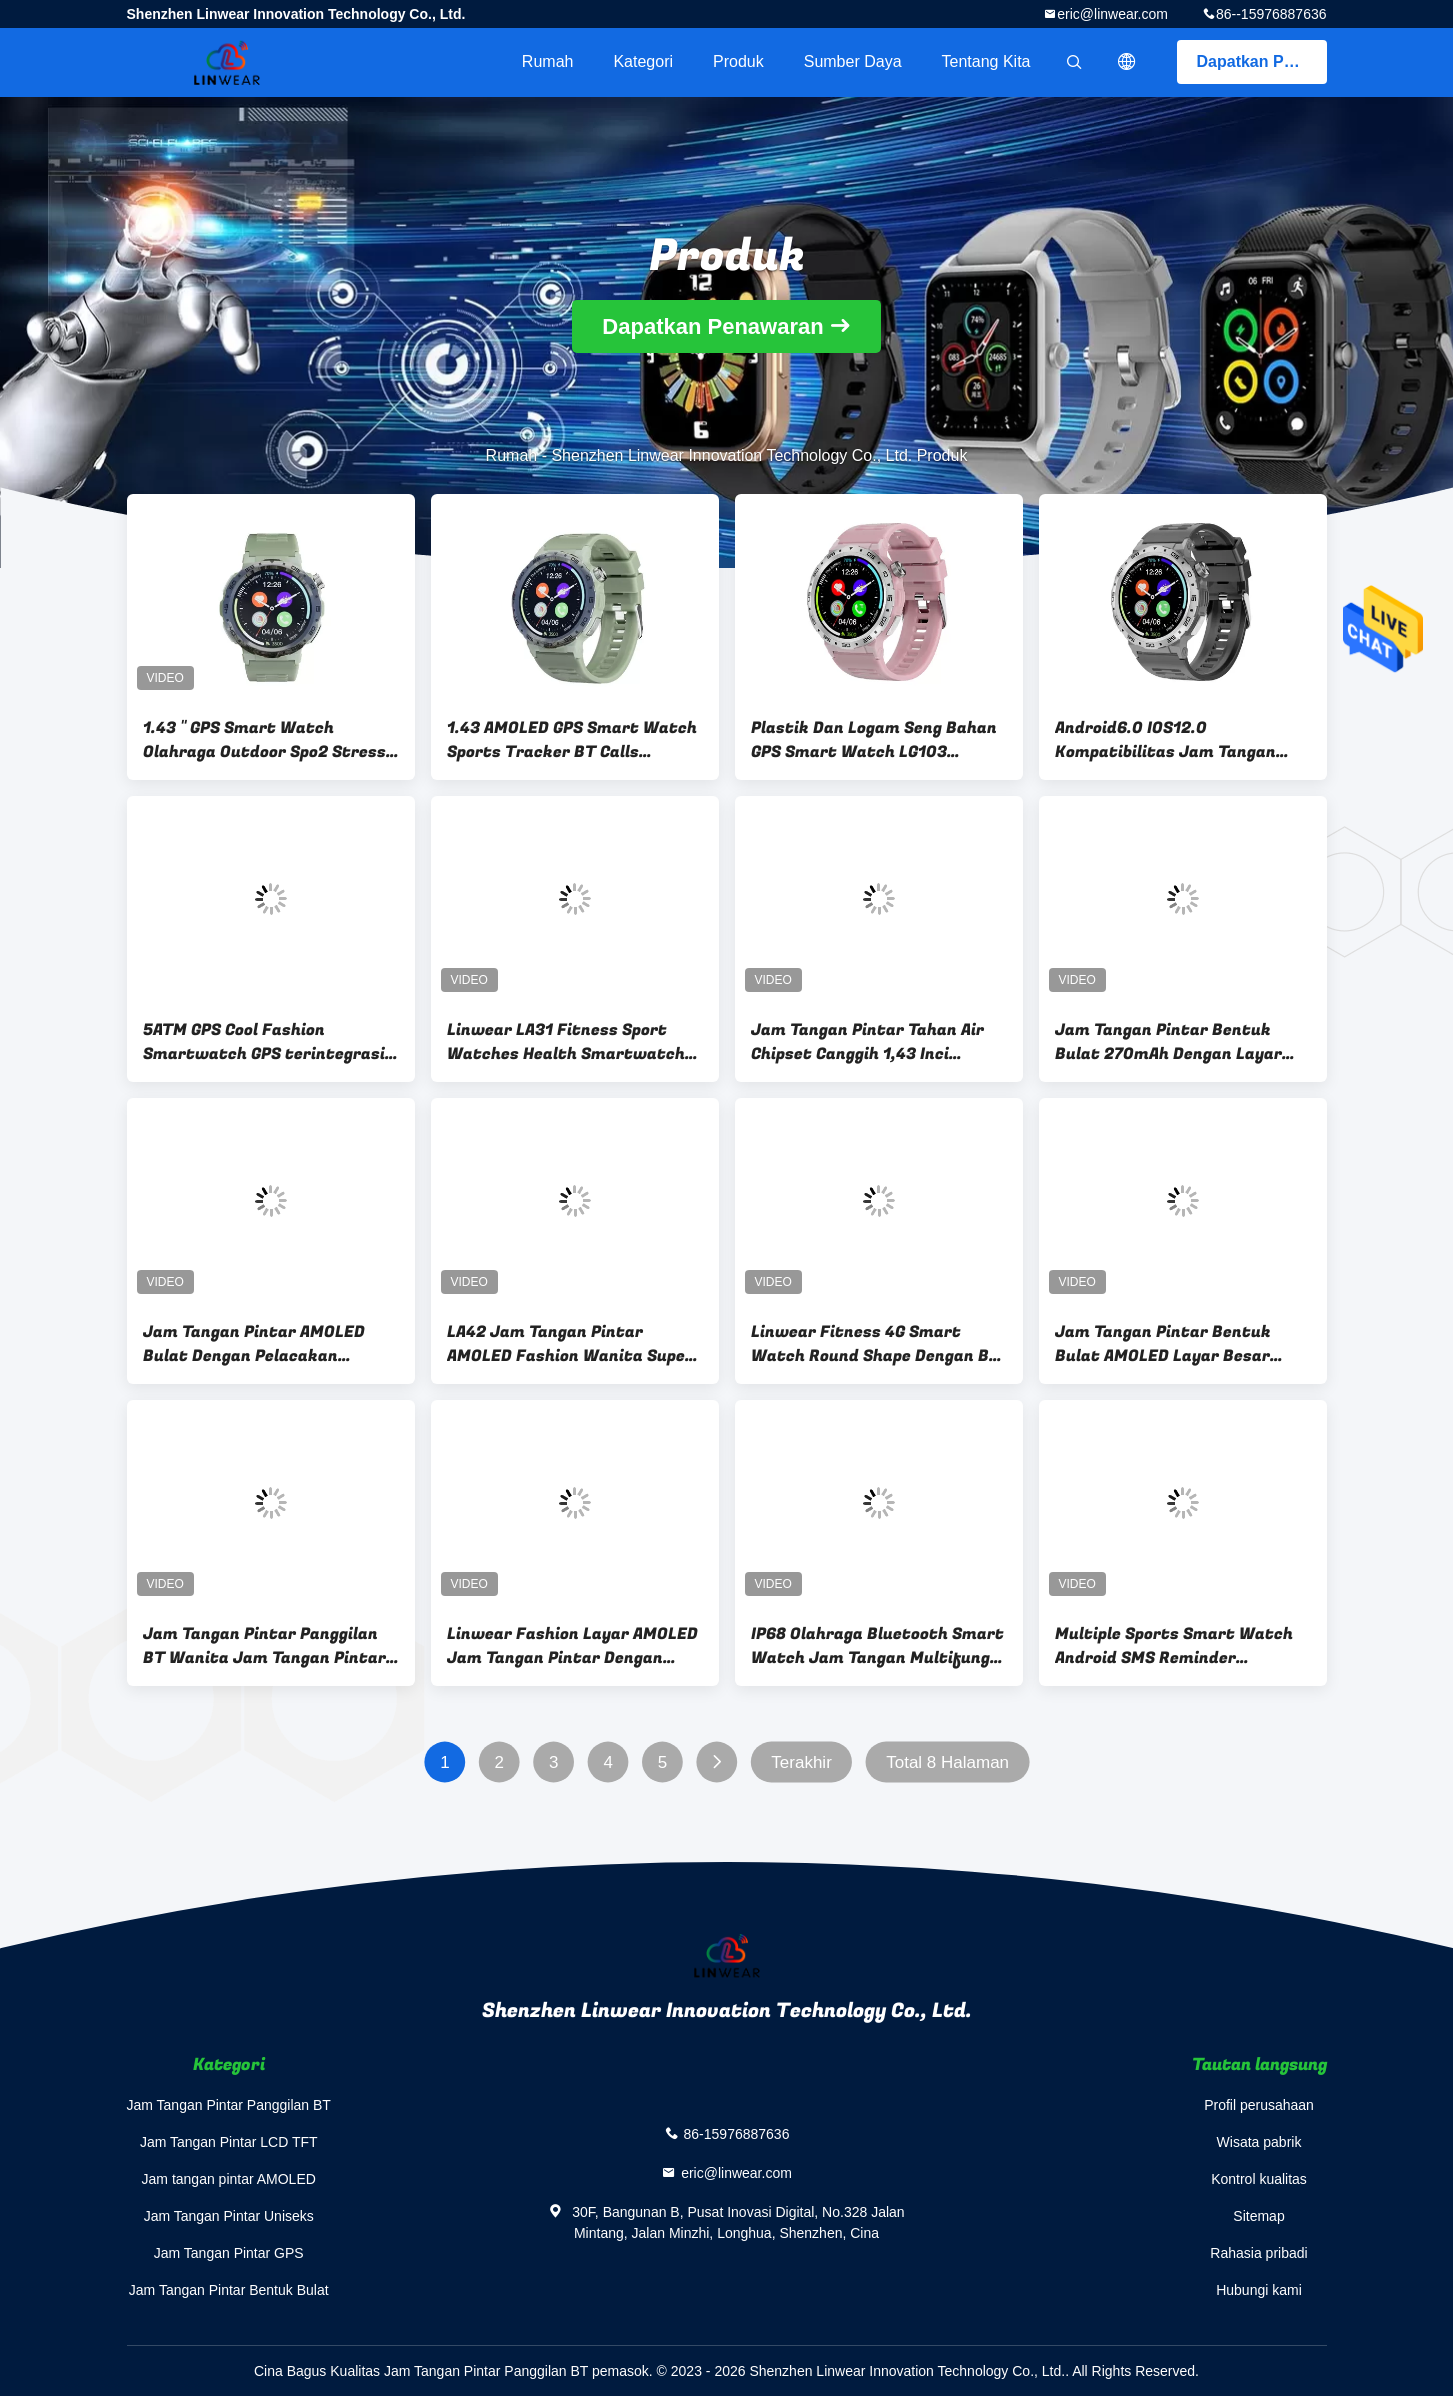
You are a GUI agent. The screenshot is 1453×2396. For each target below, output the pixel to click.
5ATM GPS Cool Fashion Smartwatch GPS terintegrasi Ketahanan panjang (264, 1042)
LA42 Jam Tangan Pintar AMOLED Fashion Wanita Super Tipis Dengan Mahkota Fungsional (570, 1344)
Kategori (643, 61)
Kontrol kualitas (1259, 2179)
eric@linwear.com (1112, 14)
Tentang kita (986, 61)
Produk (738, 61)
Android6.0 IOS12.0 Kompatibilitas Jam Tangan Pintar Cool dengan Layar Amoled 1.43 (1165, 740)
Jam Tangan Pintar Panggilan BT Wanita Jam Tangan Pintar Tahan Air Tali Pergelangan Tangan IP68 (264, 1646)
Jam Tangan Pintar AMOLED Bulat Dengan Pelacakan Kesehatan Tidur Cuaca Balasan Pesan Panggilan (254, 1344)
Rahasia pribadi (1258, 2253)
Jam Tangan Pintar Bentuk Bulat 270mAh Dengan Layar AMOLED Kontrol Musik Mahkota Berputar (1168, 1042)
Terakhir (801, 1762)
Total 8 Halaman (947, 1762)
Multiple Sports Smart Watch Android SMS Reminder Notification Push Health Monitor (1174, 1646)
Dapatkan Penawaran (1262, 61)
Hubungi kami (1259, 2290)
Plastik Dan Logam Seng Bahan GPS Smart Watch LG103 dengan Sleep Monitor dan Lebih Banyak (877, 740)
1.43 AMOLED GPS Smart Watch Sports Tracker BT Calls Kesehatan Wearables (572, 740)
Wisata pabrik (1259, 2142)
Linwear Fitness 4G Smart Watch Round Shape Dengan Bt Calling (874, 1344)
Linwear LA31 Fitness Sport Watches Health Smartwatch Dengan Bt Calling (566, 1042)
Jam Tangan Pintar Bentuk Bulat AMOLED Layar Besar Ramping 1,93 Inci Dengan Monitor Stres (1163, 1344)
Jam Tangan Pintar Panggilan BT (229, 2105)
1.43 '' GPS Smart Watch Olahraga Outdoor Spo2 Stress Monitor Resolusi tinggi (264, 740)
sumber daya (853, 61)
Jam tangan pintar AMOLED (229, 2179)
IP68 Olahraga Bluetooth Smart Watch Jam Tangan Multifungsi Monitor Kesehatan (877, 1646)
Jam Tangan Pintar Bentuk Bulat (229, 2290)
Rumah (548, 61)
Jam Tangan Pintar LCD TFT (229, 2142)
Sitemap (1258, 2216)
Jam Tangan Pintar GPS (229, 2253)
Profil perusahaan (1259, 2105)
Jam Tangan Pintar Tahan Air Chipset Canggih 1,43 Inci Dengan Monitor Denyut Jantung (867, 1042)
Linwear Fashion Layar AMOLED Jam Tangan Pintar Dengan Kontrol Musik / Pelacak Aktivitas (572, 1646)
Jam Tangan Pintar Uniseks (229, 2216)
